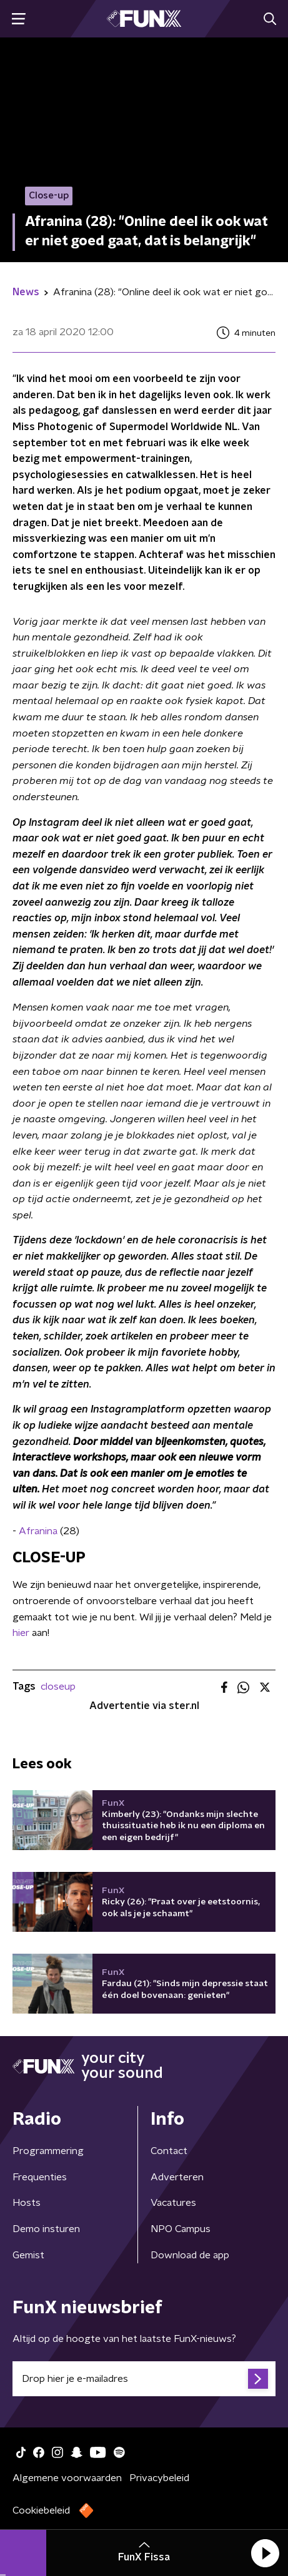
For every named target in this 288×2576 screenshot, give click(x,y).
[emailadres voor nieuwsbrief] (144, 2378)
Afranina (39, 1531)
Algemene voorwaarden (67, 2478)
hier (20, 1633)
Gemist (28, 2255)
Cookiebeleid (41, 2510)
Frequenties (39, 2177)
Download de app (190, 2255)
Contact (169, 2151)
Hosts (26, 2203)
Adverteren (177, 2177)
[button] (265, 2553)
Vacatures (173, 2203)
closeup (58, 1687)
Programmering (48, 2151)
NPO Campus (181, 2229)
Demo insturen (46, 2229)
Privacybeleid (159, 2478)
